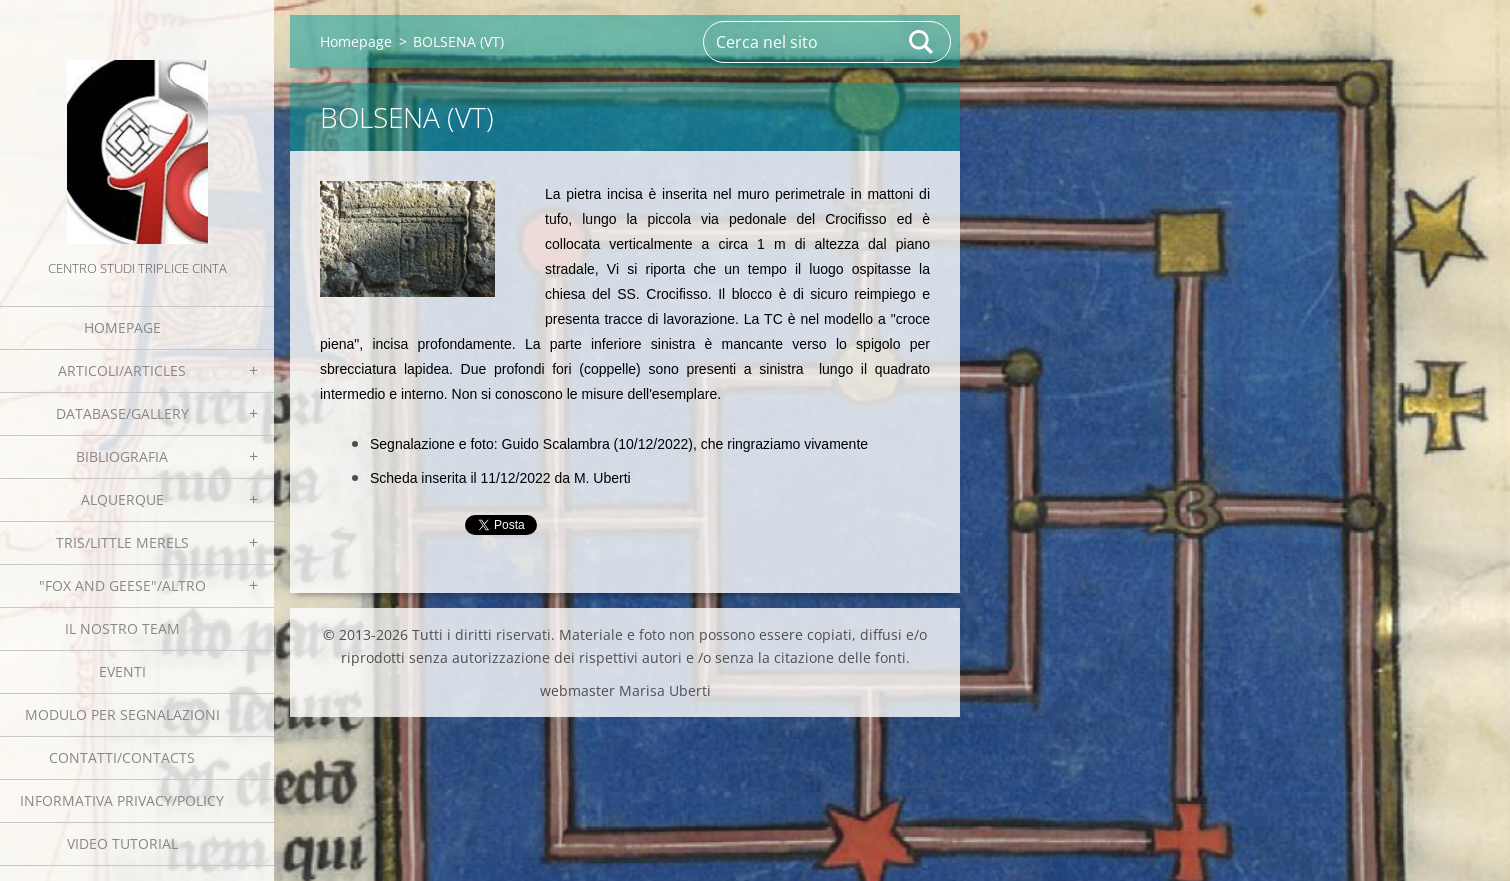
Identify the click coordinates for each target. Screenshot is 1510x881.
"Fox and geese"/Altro (122, 585)
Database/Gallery (122, 413)
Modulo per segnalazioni (122, 714)
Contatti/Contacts (122, 757)
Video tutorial (122, 843)
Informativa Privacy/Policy (122, 800)
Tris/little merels (122, 542)
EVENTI (122, 671)
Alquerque (122, 499)
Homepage (122, 327)
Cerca (922, 42)
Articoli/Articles (122, 370)
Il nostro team (122, 628)
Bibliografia (122, 456)
